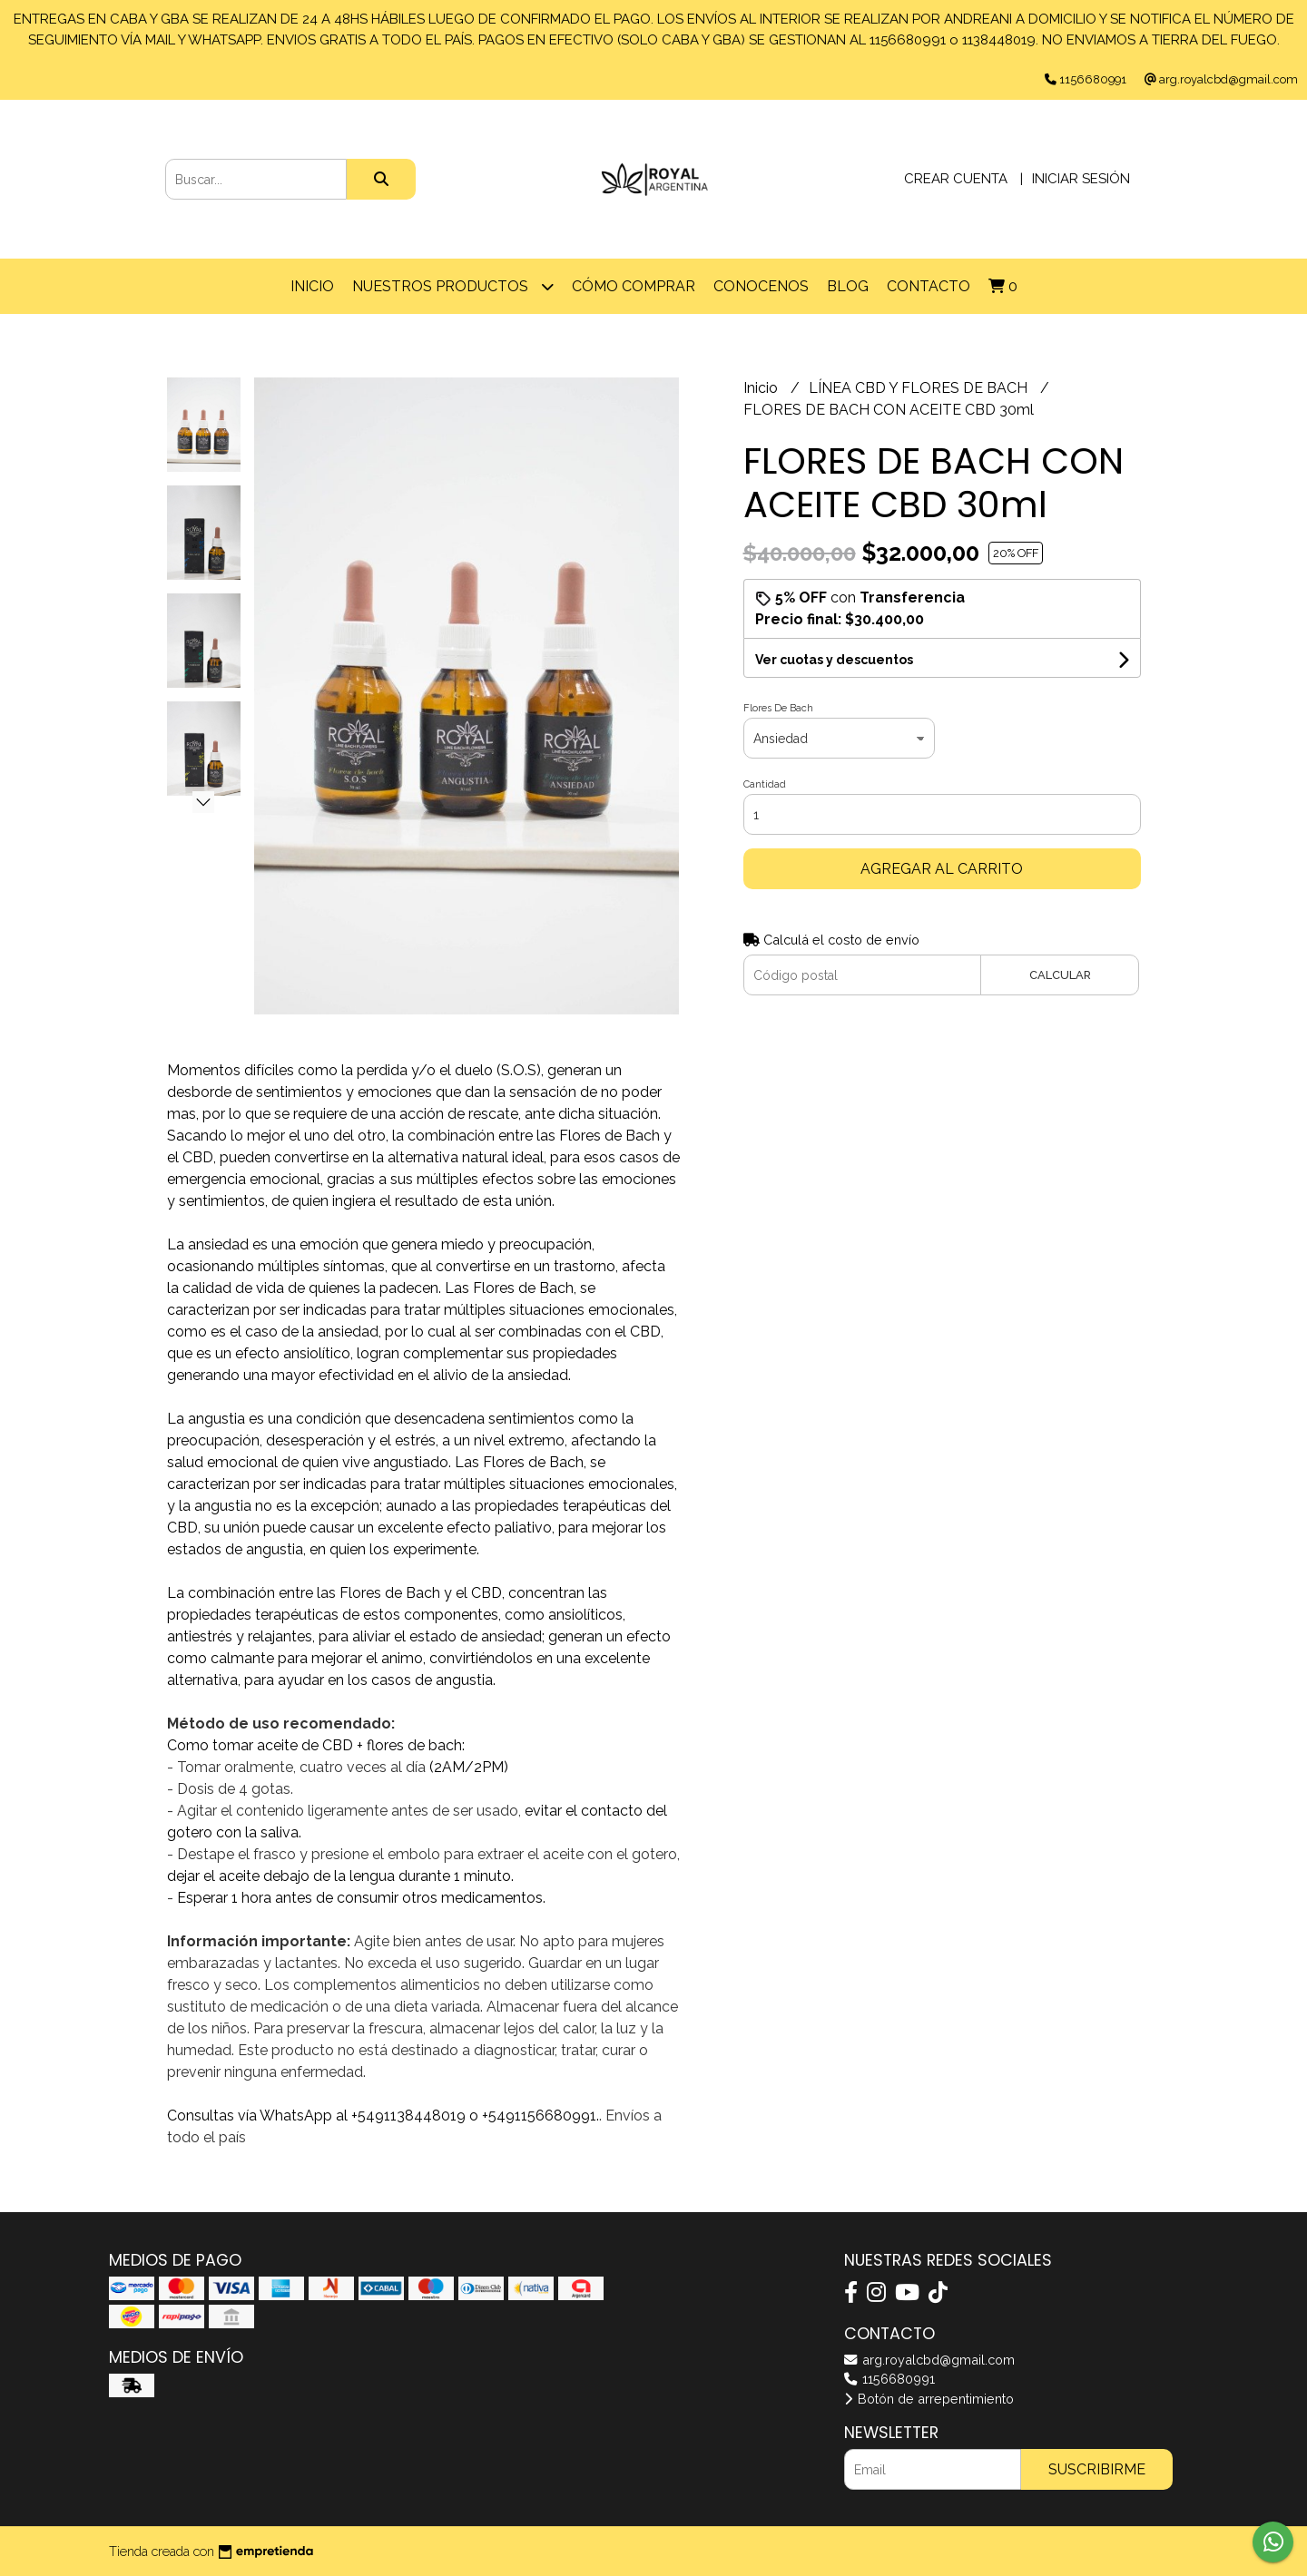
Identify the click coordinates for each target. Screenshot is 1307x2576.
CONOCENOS (761, 286)
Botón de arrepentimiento (929, 2398)
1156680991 (889, 2378)
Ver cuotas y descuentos (834, 659)
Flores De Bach (778, 708)
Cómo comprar (633, 286)
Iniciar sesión (1081, 179)
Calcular (1060, 975)
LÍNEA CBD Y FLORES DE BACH (920, 388)
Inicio (312, 286)
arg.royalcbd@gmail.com (929, 2359)
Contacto (928, 286)
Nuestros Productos (453, 286)
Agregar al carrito (941, 868)
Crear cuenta (955, 179)
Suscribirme (1096, 2469)
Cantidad (764, 784)
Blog (848, 286)
